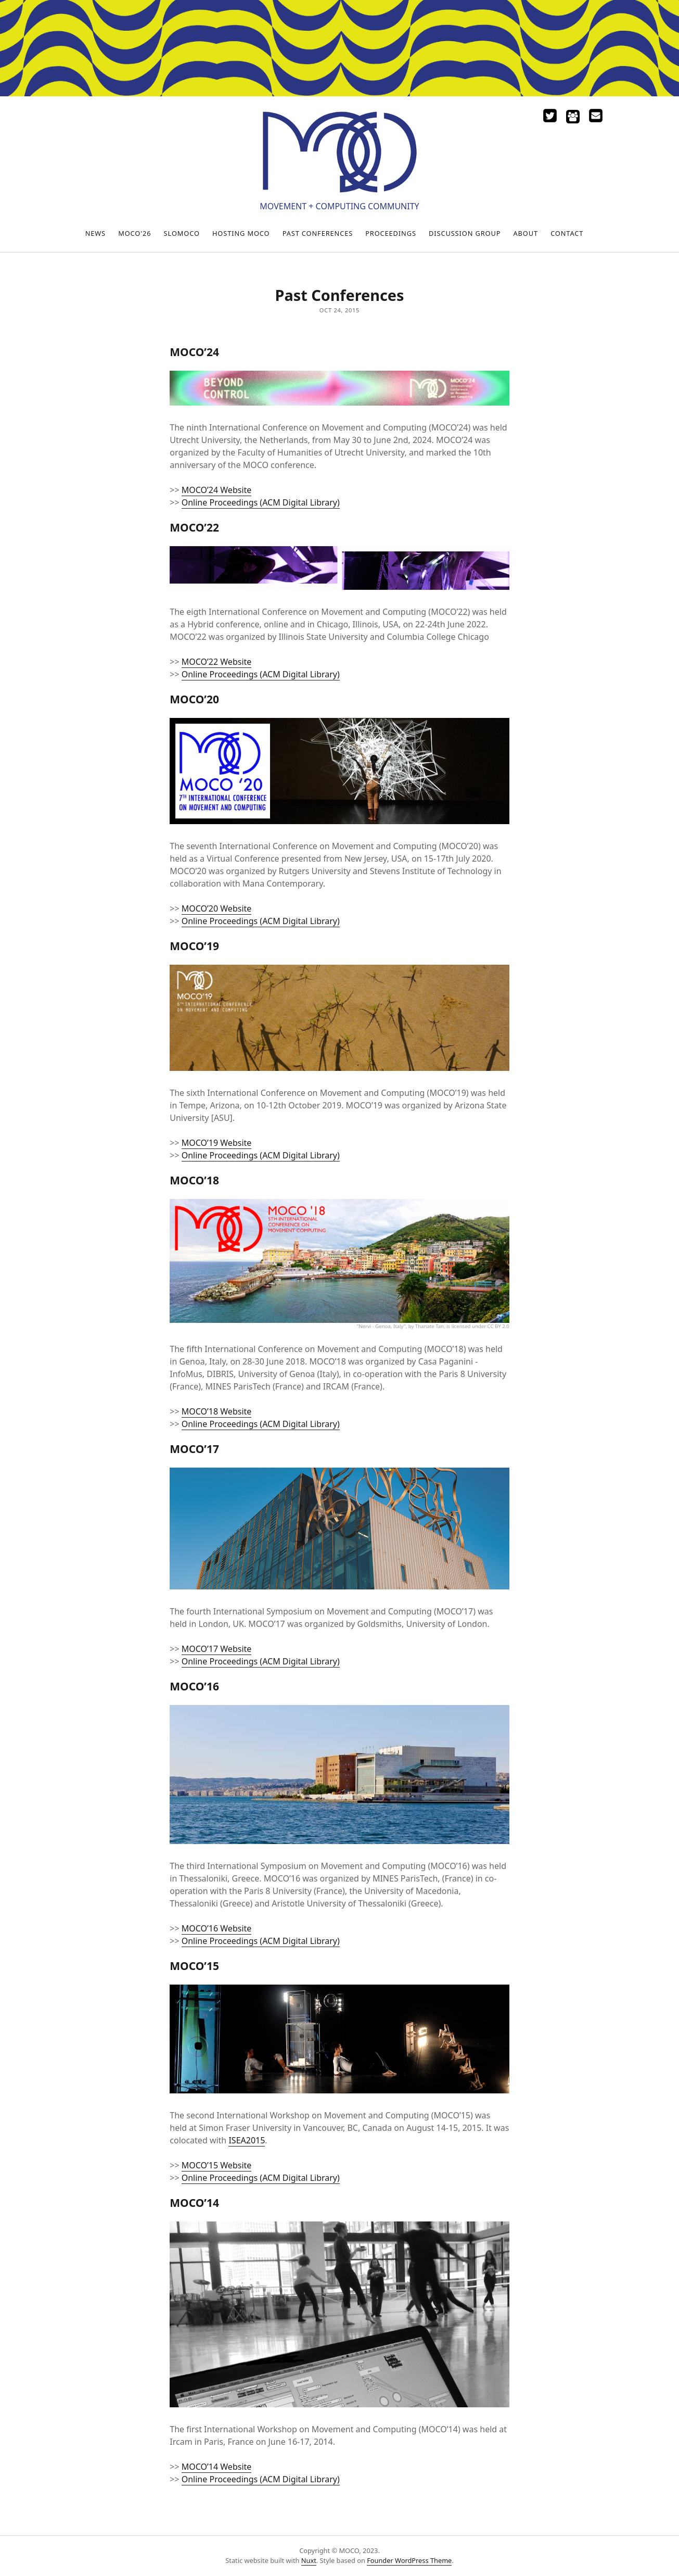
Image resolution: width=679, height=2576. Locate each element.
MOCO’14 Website (217, 2466)
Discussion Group (465, 233)
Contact (566, 233)
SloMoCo (182, 233)
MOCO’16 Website (217, 1928)
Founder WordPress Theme (409, 2560)
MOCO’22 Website (217, 661)
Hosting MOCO (241, 233)
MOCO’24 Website (217, 490)
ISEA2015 (246, 2140)
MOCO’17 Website (217, 1649)
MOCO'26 (134, 233)
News (95, 233)
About (526, 233)
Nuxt (308, 2560)
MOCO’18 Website (217, 1411)
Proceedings (390, 233)
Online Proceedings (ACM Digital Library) (261, 502)
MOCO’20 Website (217, 908)
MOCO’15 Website (217, 2165)
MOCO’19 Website (217, 1142)
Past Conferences (318, 233)
